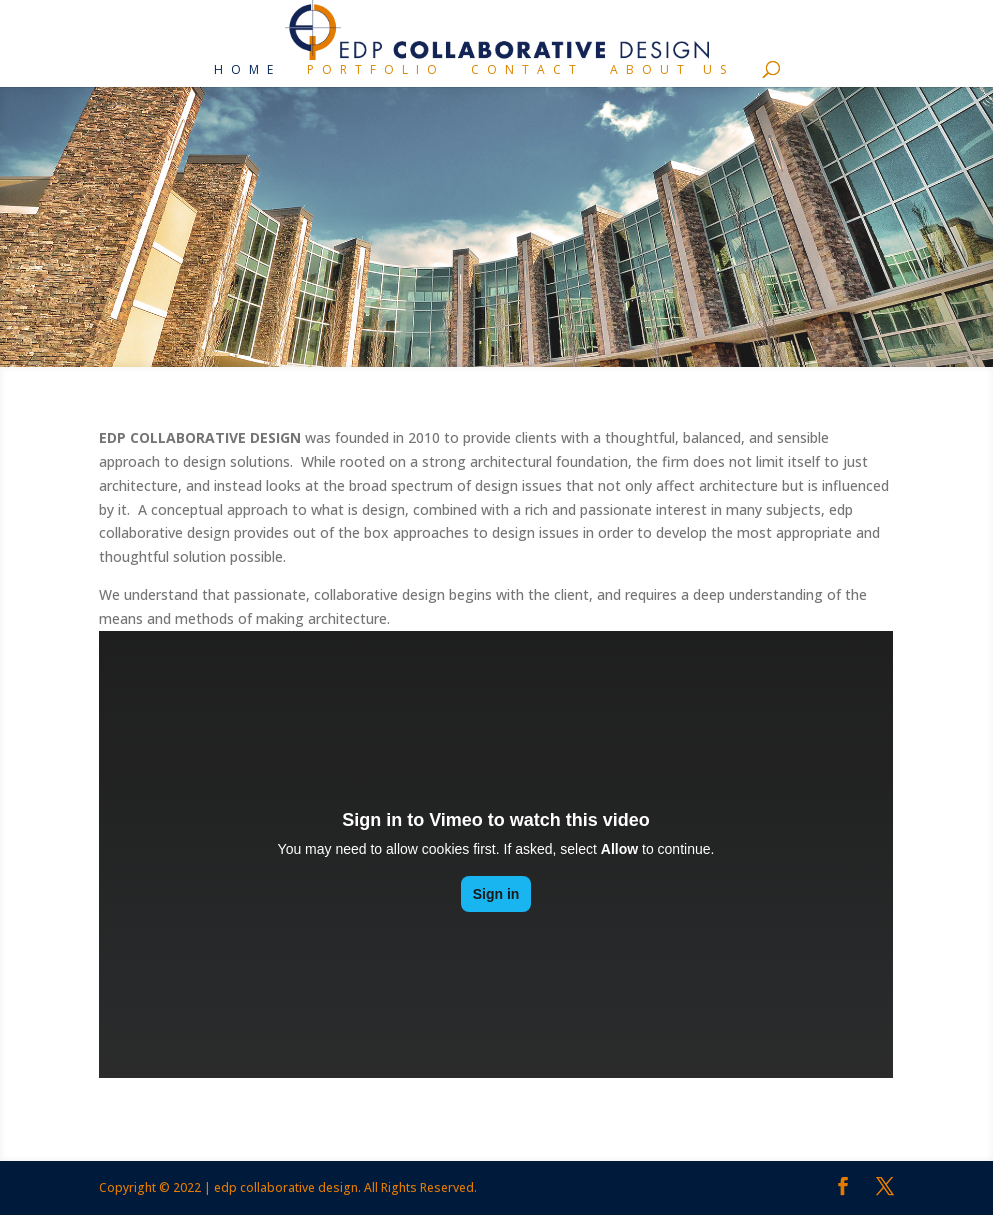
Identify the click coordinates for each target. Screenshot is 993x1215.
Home (247, 70)
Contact (527, 70)
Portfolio (376, 70)
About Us (672, 70)
